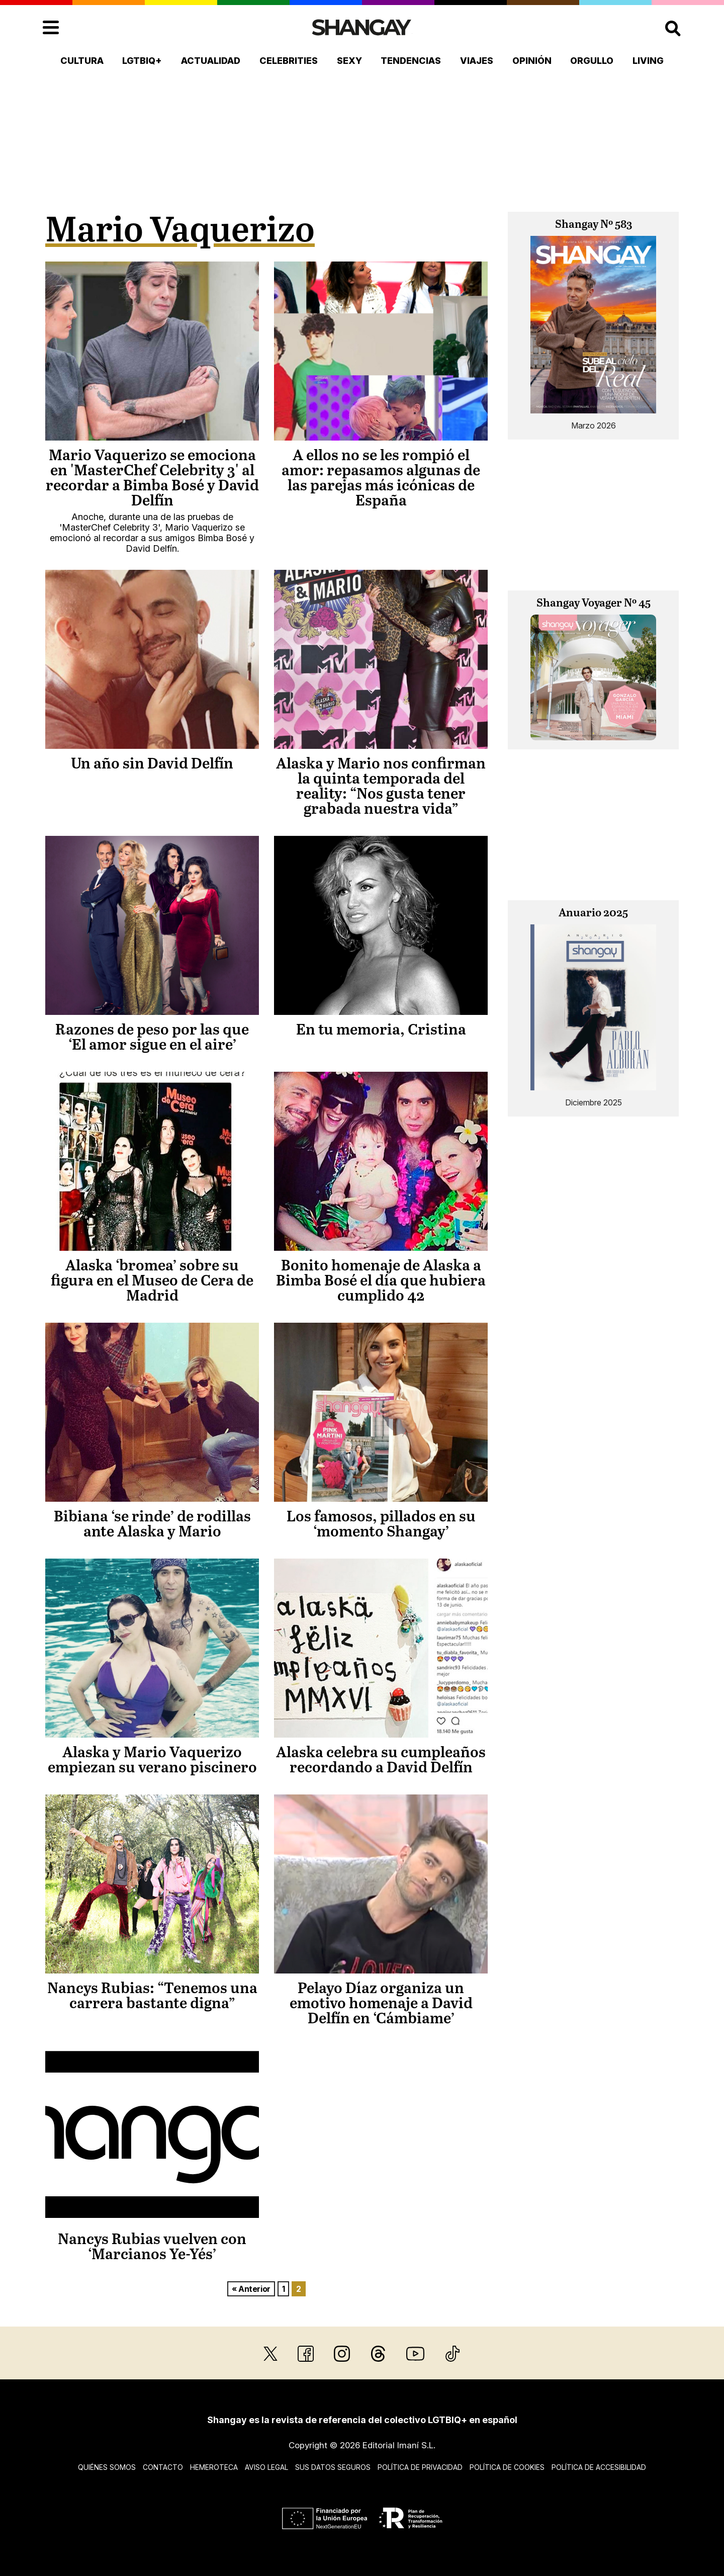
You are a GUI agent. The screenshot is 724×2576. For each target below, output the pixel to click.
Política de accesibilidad (599, 2467)
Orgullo (591, 60)
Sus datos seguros (333, 2467)
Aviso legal (266, 2467)
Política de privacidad (420, 2467)
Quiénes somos (107, 2467)
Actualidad (210, 60)
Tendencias (411, 60)
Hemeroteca (214, 2467)
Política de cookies (507, 2467)
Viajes (476, 60)
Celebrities (288, 60)
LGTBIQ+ (142, 60)
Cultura (82, 60)
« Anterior (251, 2289)
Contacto (163, 2467)
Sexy (349, 60)
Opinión (532, 60)
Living (648, 60)
